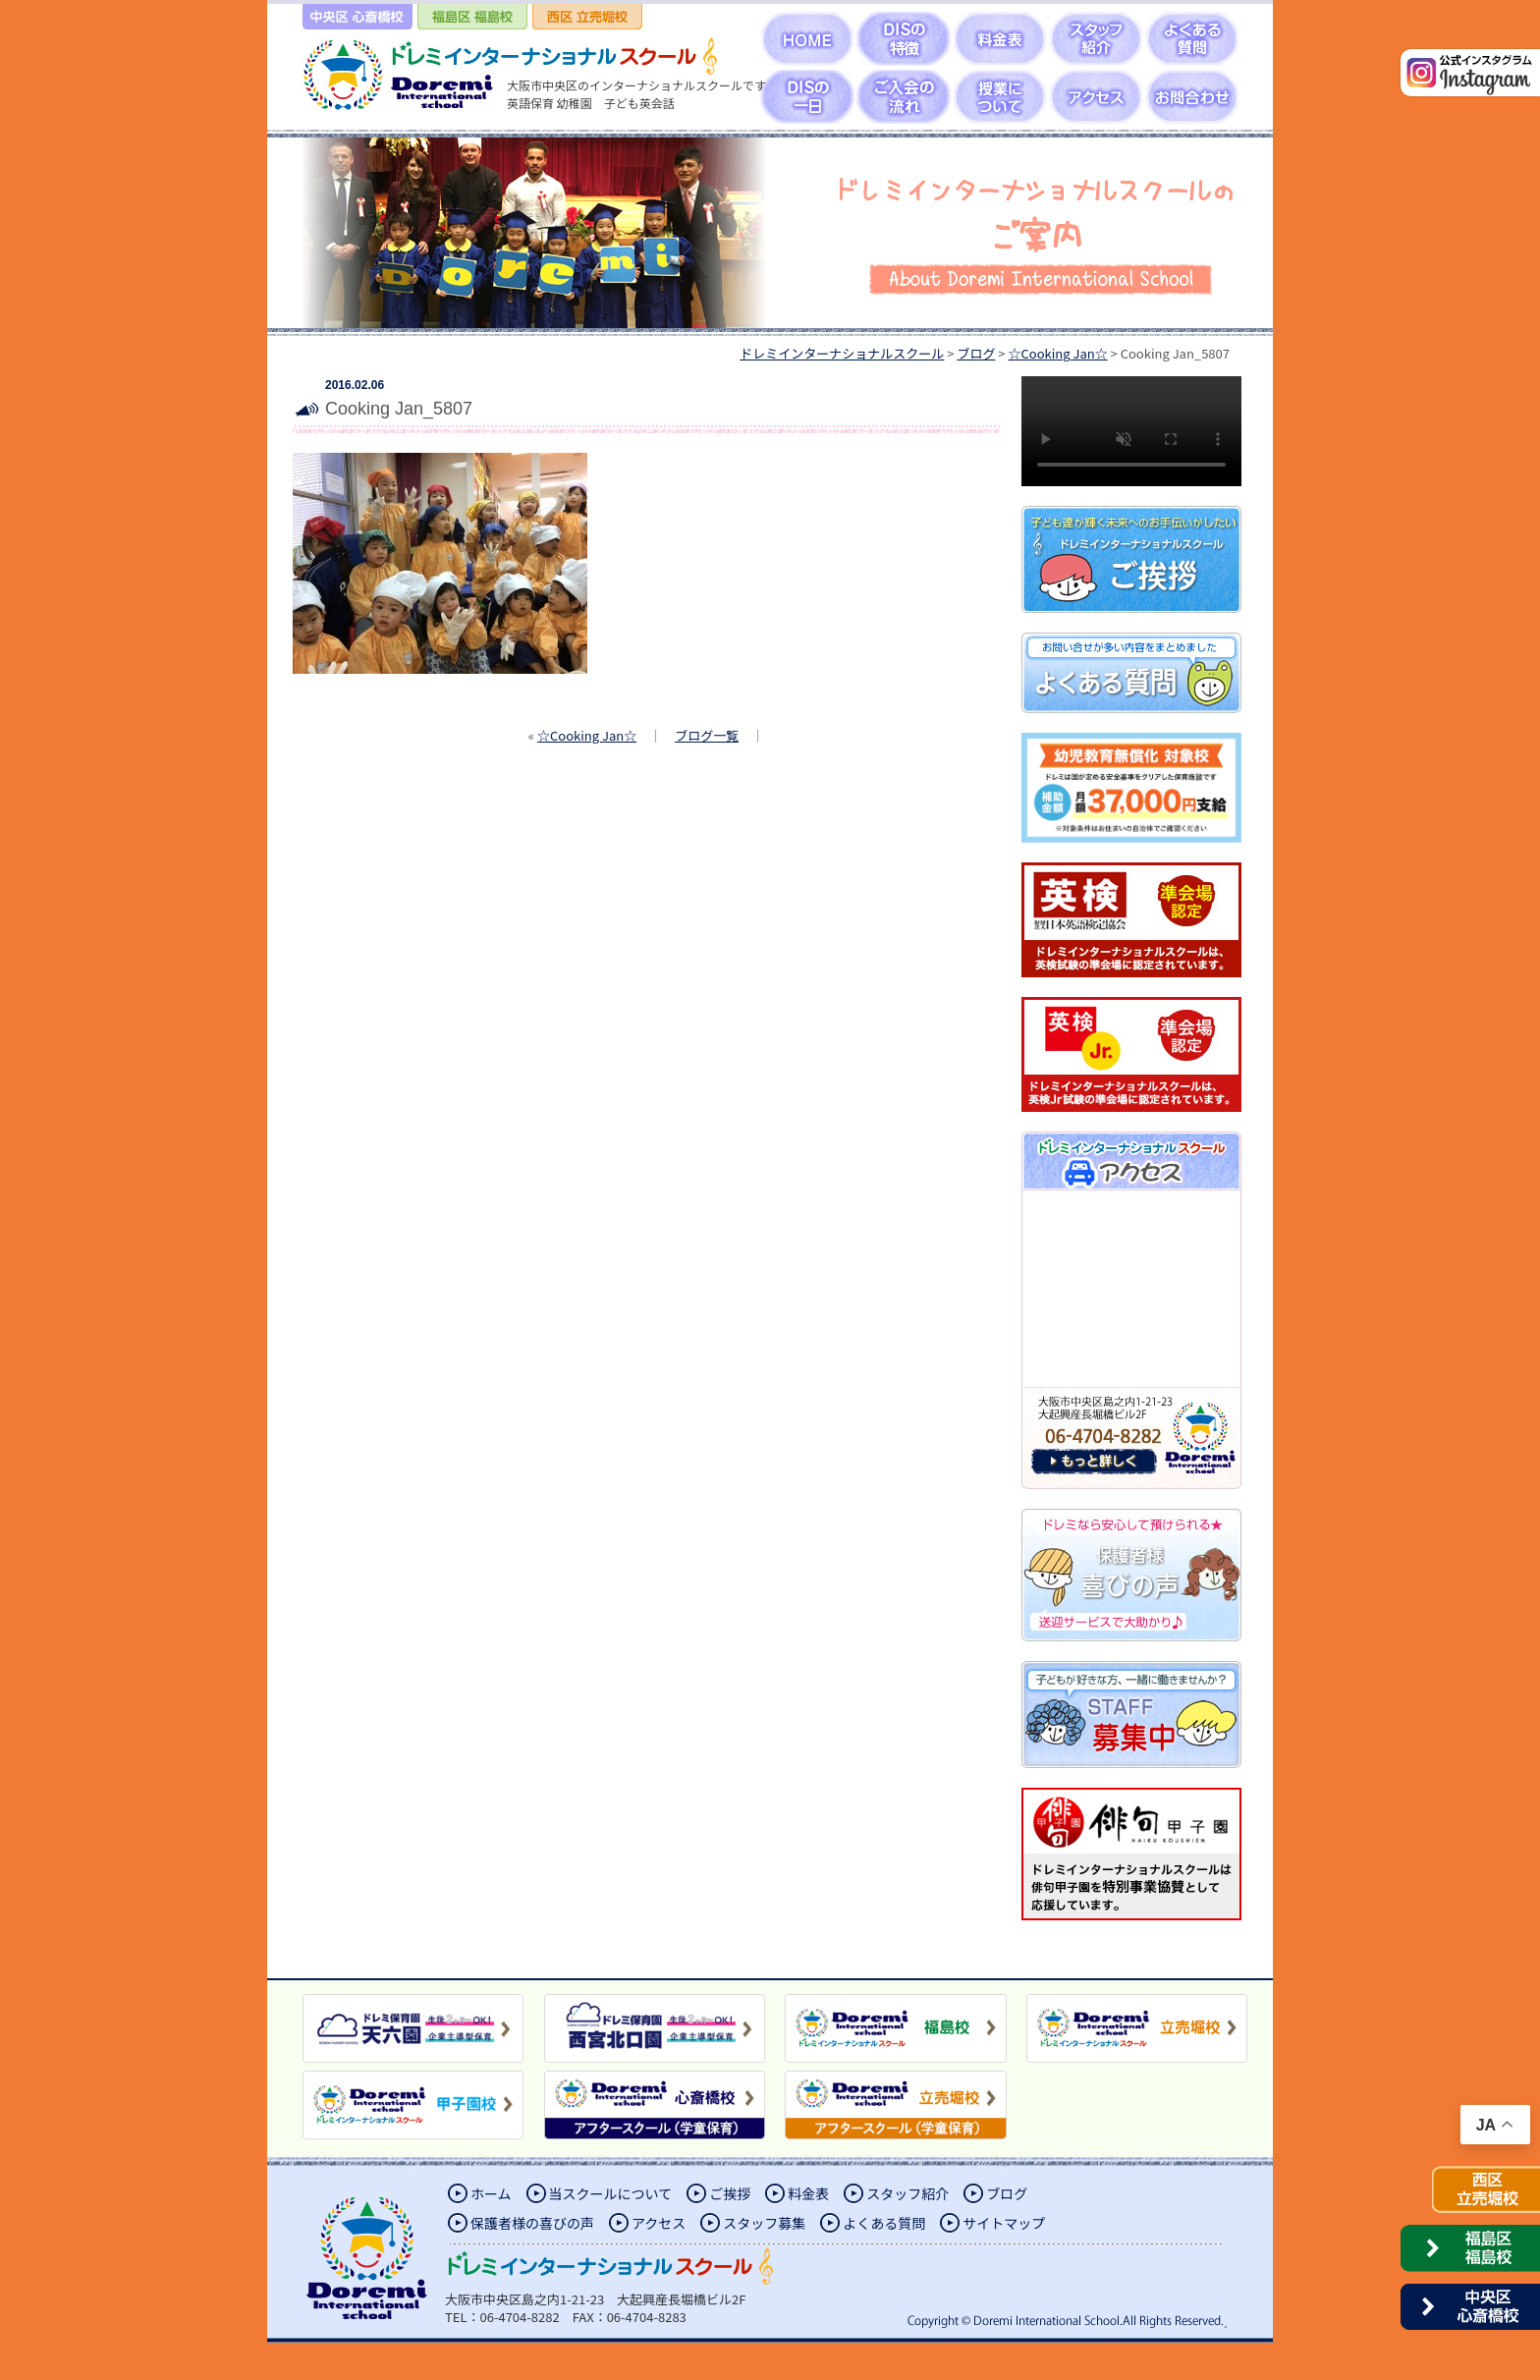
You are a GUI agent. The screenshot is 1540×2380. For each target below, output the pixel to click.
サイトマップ (1003, 2223)
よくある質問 (884, 2223)
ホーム (491, 2193)
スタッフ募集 (764, 2223)
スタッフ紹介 (907, 2193)
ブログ (1006, 2193)
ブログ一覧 (707, 735)
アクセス (659, 2223)
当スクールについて (611, 2193)
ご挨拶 (729, 2193)
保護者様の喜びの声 (532, 2223)
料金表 (808, 2193)
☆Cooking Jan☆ (586, 735)
